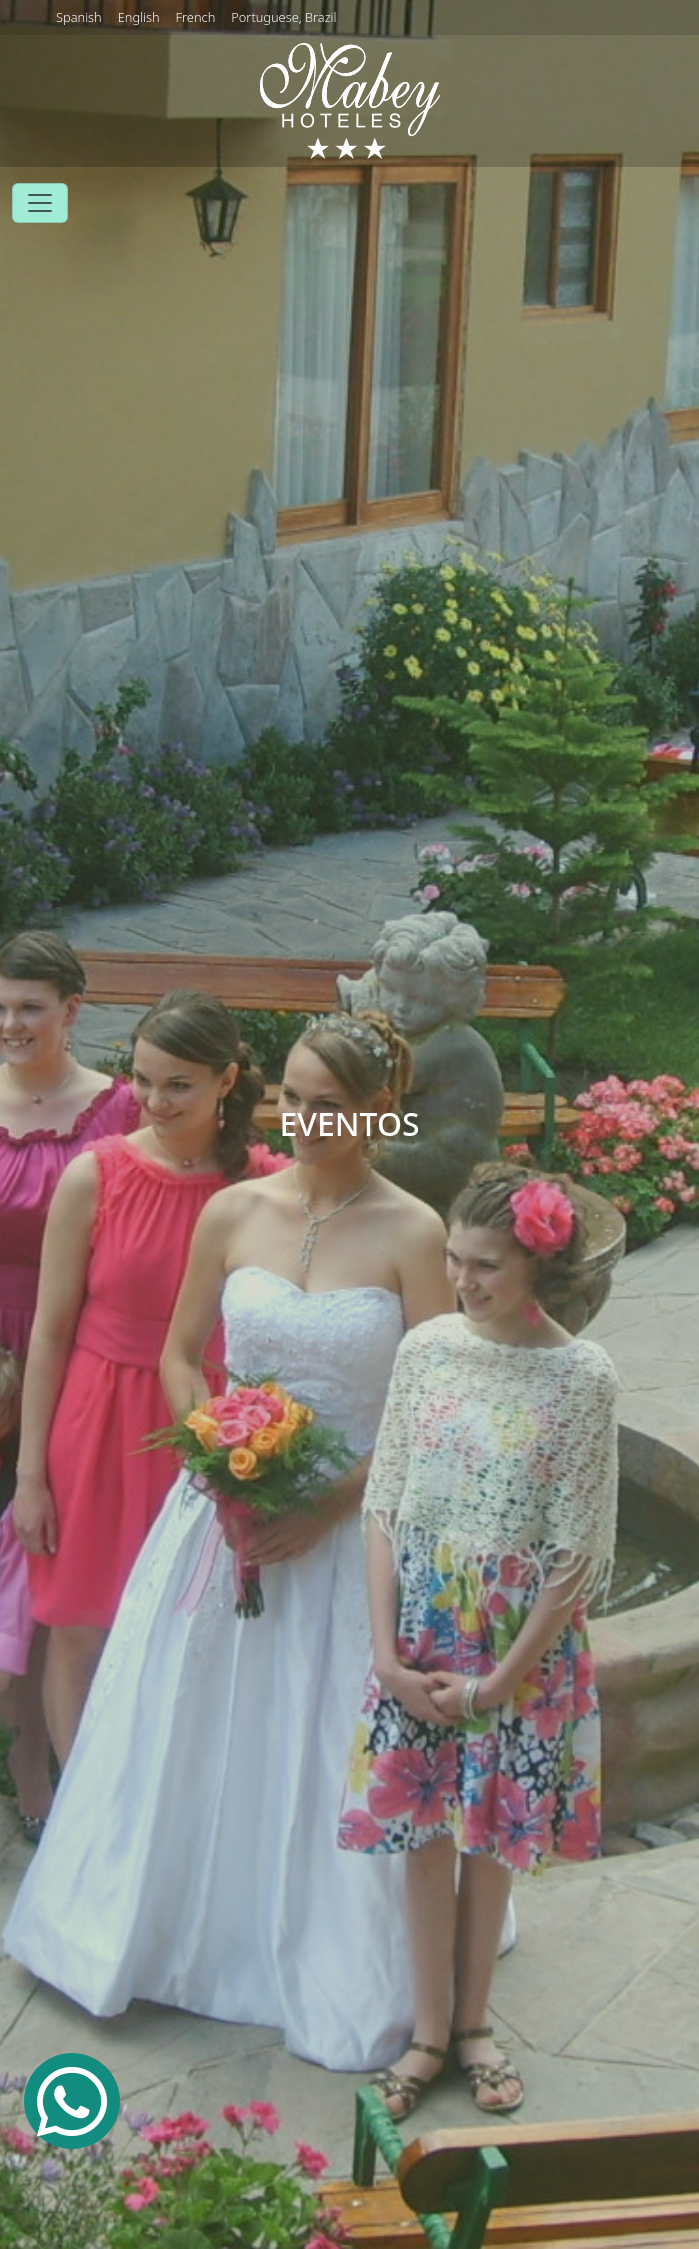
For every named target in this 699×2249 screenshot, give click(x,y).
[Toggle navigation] (40, 203)
